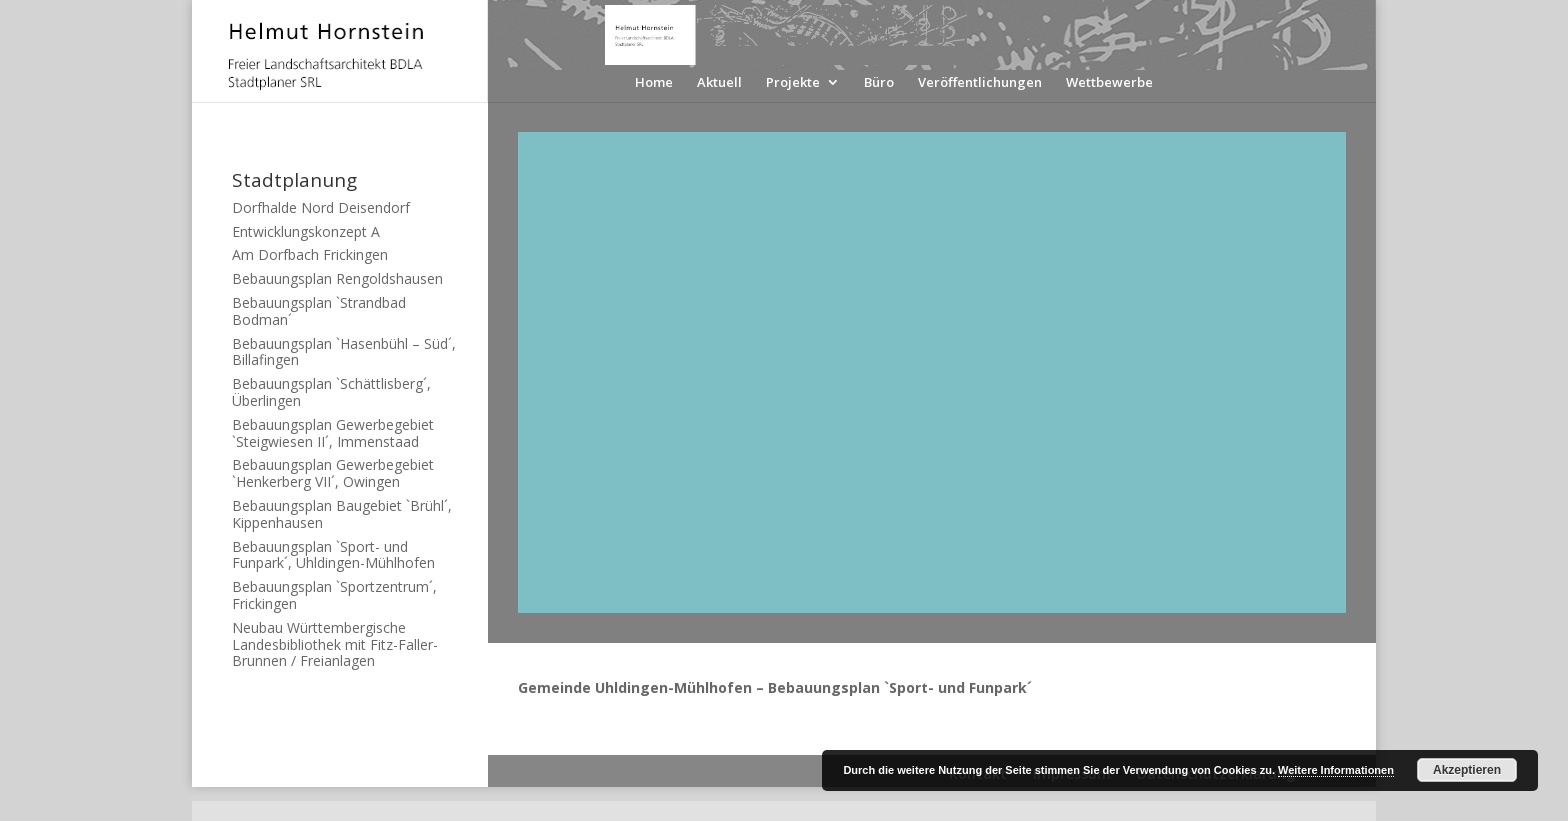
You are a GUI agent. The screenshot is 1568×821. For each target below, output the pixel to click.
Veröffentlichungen (980, 83)
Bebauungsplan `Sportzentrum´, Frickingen (334, 595)
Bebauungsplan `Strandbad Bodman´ (319, 311)
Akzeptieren (1467, 770)
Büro (879, 83)
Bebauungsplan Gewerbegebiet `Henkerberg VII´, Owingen (333, 473)
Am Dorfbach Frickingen (310, 254)
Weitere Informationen (1336, 770)
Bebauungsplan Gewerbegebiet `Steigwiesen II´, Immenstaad (333, 433)
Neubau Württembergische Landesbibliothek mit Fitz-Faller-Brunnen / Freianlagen (335, 644)
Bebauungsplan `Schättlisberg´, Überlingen (331, 392)
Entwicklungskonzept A (306, 231)
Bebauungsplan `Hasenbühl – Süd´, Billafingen (344, 352)
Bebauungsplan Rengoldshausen (337, 278)
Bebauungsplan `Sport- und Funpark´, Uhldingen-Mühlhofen (333, 555)
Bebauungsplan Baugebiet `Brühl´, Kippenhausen (342, 514)
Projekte (793, 83)
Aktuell (719, 83)
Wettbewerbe (1109, 83)
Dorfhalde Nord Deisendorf (321, 207)
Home (654, 83)
